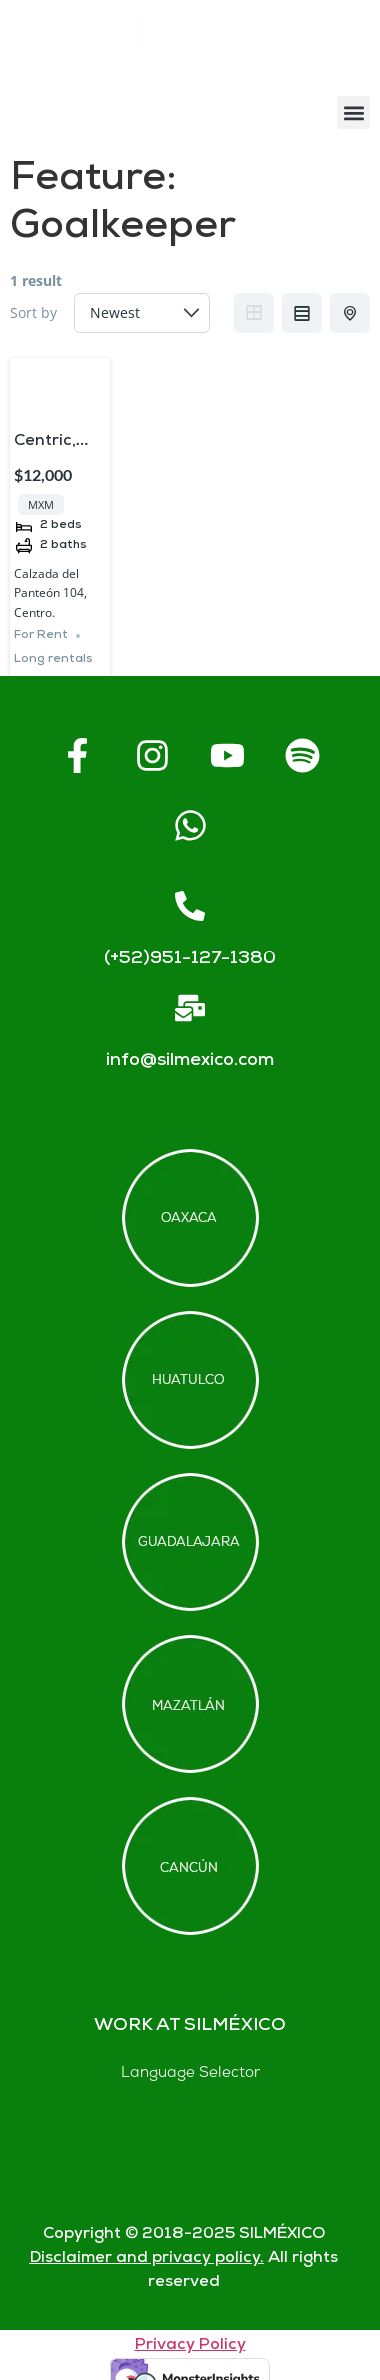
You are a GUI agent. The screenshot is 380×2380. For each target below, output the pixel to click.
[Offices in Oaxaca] (190, 1218)
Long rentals (53, 659)
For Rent (41, 635)
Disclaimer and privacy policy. (147, 2258)
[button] (353, 112)
